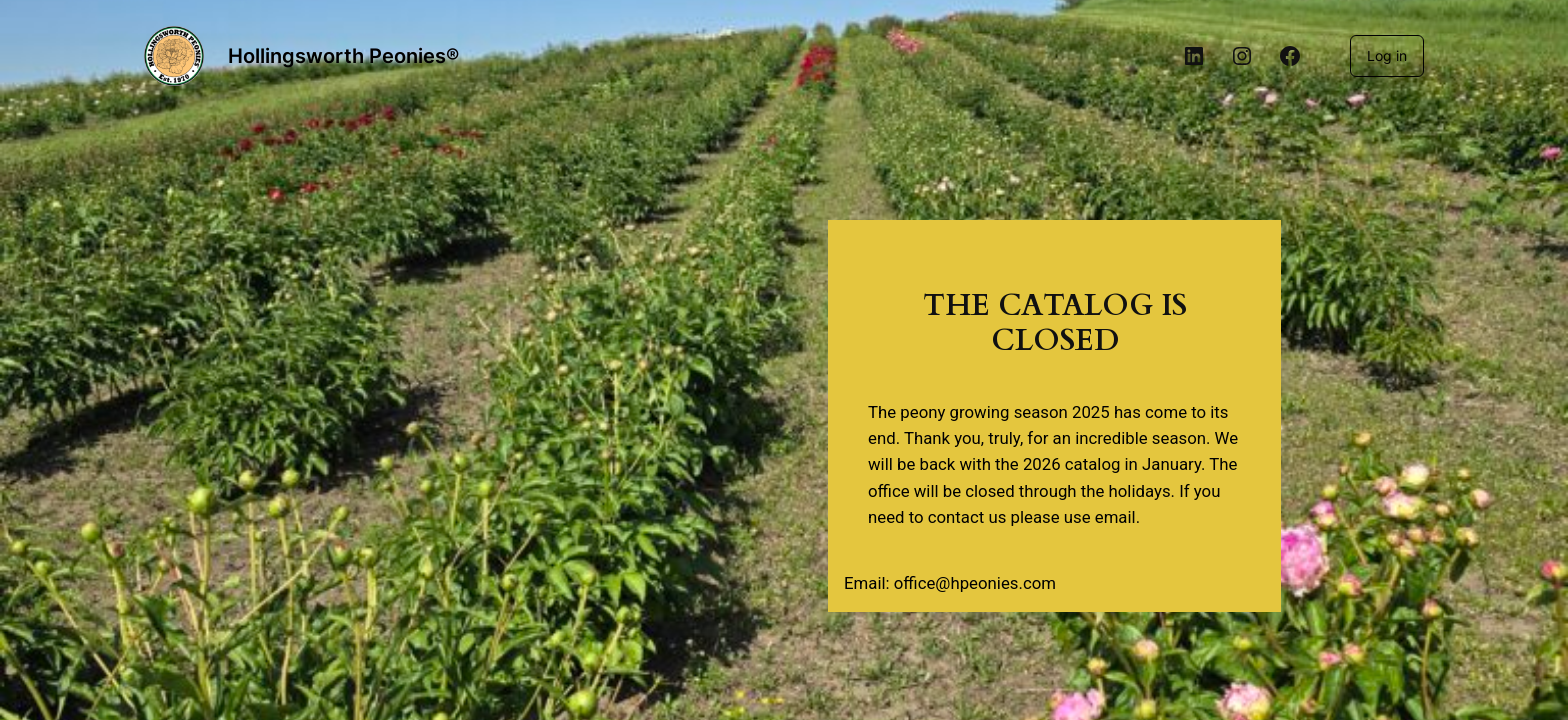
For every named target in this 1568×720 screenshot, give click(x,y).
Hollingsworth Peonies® (343, 56)
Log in (1387, 55)
